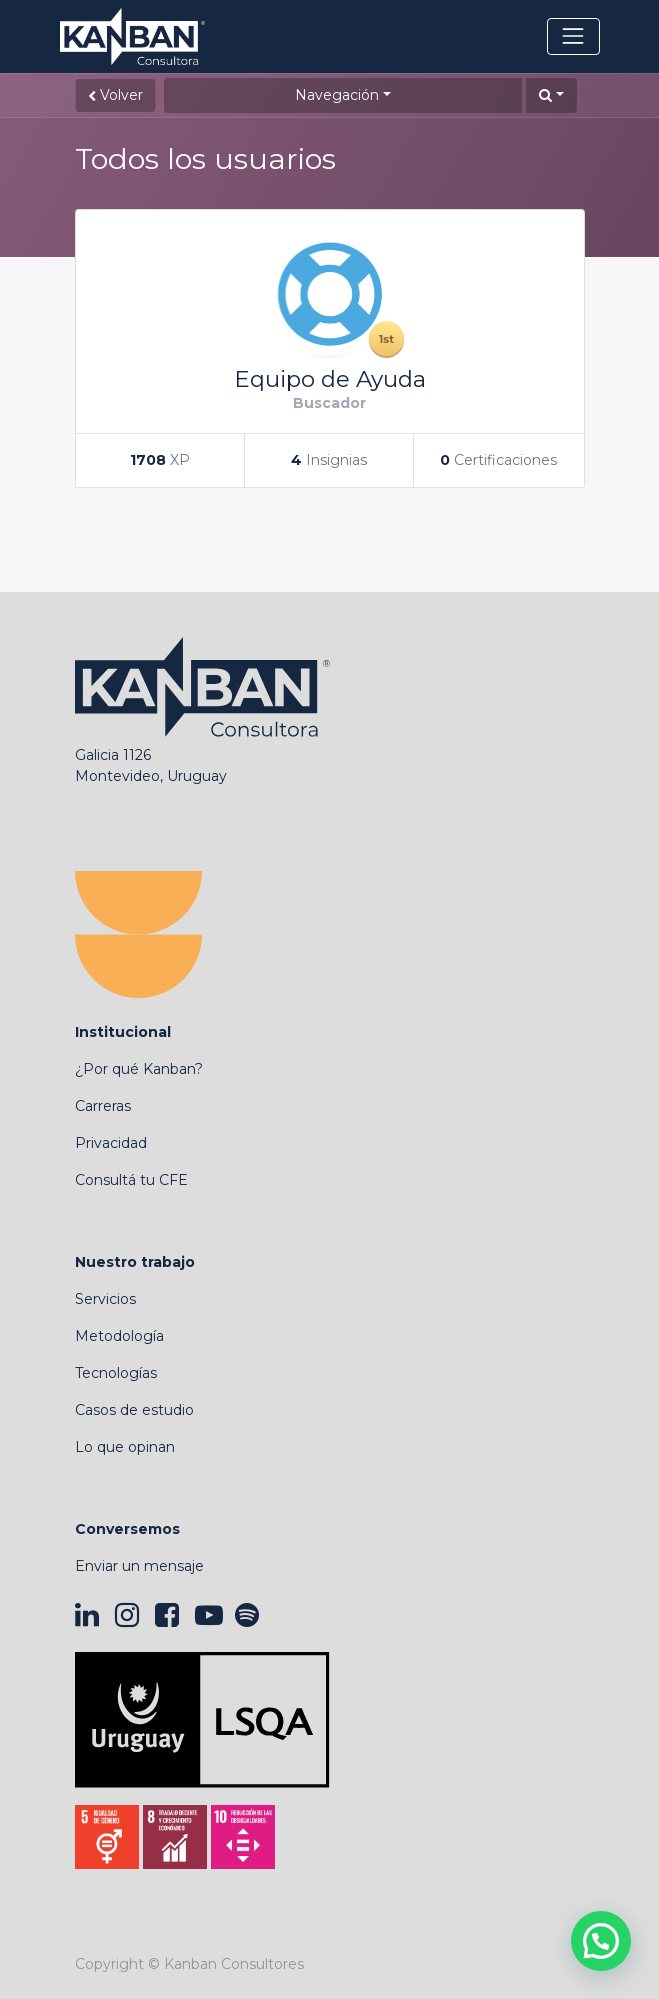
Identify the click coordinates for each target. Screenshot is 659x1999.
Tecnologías (116, 1373)
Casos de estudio (134, 1410)
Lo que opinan (125, 1447)
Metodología (119, 1336)
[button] (551, 95)
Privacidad (111, 1143)
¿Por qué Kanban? (139, 1069)
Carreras (103, 1106)
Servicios (105, 1299)
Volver (115, 95)
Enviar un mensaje (139, 1566)
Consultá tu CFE (131, 1180)
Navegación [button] (337, 95)
